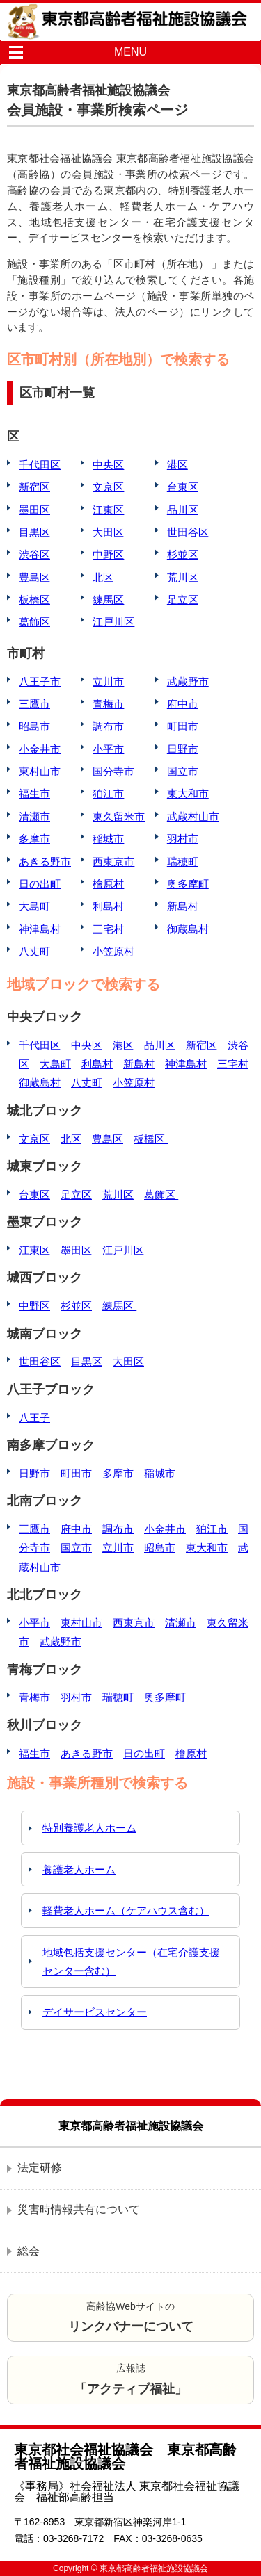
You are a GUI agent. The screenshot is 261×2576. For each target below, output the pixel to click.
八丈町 (34, 951)
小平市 (108, 749)
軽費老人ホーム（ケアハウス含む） (125, 1910)
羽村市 (182, 839)
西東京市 (113, 861)
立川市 (108, 681)
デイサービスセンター (94, 2012)
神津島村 (40, 929)
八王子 (34, 1418)
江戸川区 (113, 622)
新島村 (182, 906)
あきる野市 (45, 861)
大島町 (34, 906)
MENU (130, 52)
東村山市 (40, 771)
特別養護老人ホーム (89, 1828)
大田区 (108, 532)
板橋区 (34, 599)
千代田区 (40, 465)
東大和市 (188, 793)
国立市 (182, 771)
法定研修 (39, 2168)
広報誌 (130, 2379)
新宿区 (34, 487)
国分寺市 (113, 771)
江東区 (108, 510)
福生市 (34, 793)
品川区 (182, 510)
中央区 (108, 465)
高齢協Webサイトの (130, 2317)
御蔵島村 (188, 929)
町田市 (182, 726)
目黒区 (34, 532)
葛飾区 (34, 622)
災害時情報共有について (78, 2209)
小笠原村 (113, 951)
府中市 (182, 704)
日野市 (182, 749)
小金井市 (40, 749)
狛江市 (108, 793)
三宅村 (108, 929)
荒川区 (182, 577)
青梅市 (108, 704)
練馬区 (108, 599)
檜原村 (108, 884)
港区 (177, 465)
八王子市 (40, 681)
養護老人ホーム (79, 1869)
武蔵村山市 (193, 816)
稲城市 (108, 839)
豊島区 (34, 577)
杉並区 (182, 554)
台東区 (182, 487)
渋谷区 (34, 554)
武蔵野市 (188, 681)
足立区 (182, 599)
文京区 (108, 487)
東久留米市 (119, 816)
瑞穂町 (182, 861)
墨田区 (34, 510)
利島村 (108, 906)
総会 (28, 2251)
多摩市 (34, 839)
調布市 (108, 726)
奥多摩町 (188, 884)
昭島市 (34, 726)
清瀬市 (34, 816)
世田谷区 (188, 532)
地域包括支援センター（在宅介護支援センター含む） (131, 1961)
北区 (103, 577)
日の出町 (40, 884)
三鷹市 (34, 704)
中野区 (108, 554)
